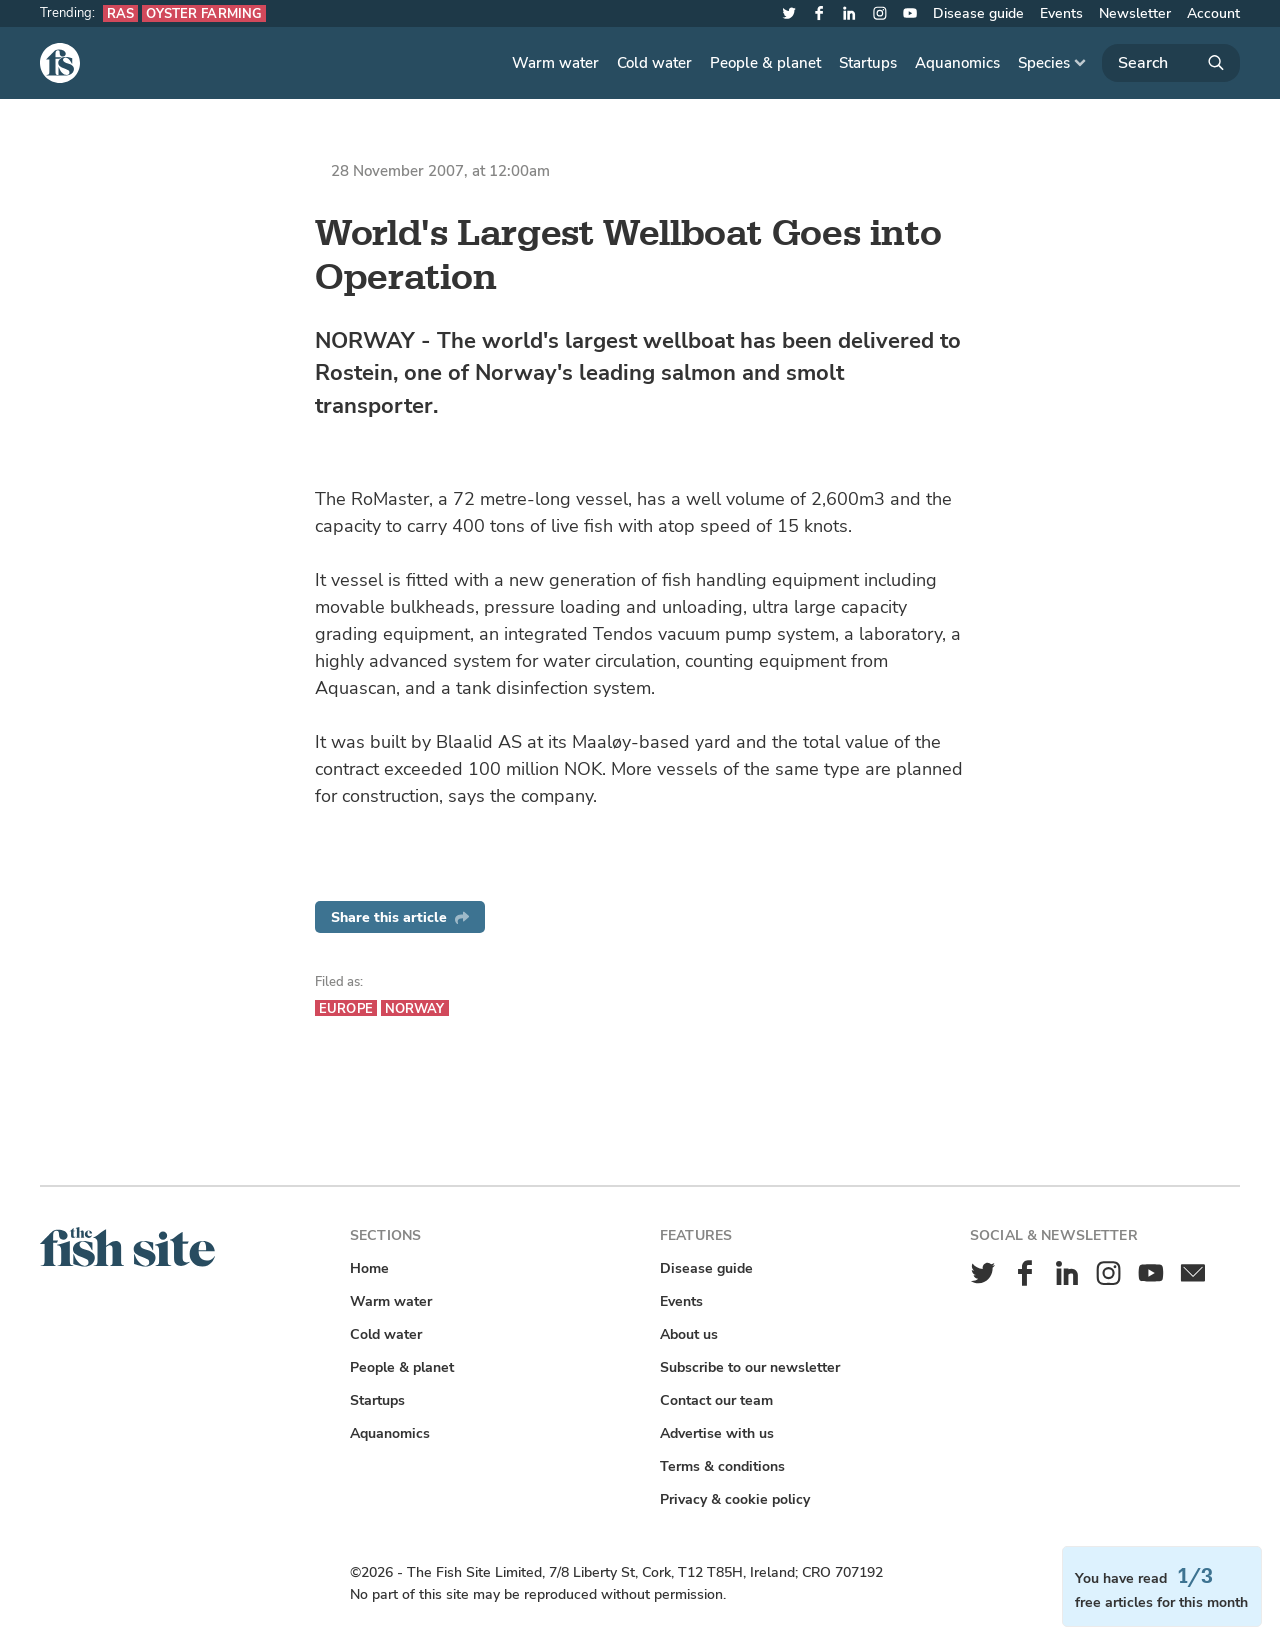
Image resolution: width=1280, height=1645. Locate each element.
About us (689, 1334)
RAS (120, 13)
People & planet (765, 63)
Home (369, 1268)
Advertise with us (717, 1433)
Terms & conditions (722, 1466)
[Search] (1171, 63)
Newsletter (1135, 13)
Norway (415, 1008)
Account (1213, 13)
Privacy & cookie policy (735, 1499)
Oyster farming (204, 13)
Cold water (654, 63)
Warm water (555, 63)
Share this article (400, 917)
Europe (346, 1008)
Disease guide (978, 13)
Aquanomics (957, 63)
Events (1061, 13)
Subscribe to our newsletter (750, 1367)
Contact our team (716, 1400)
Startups (868, 63)
